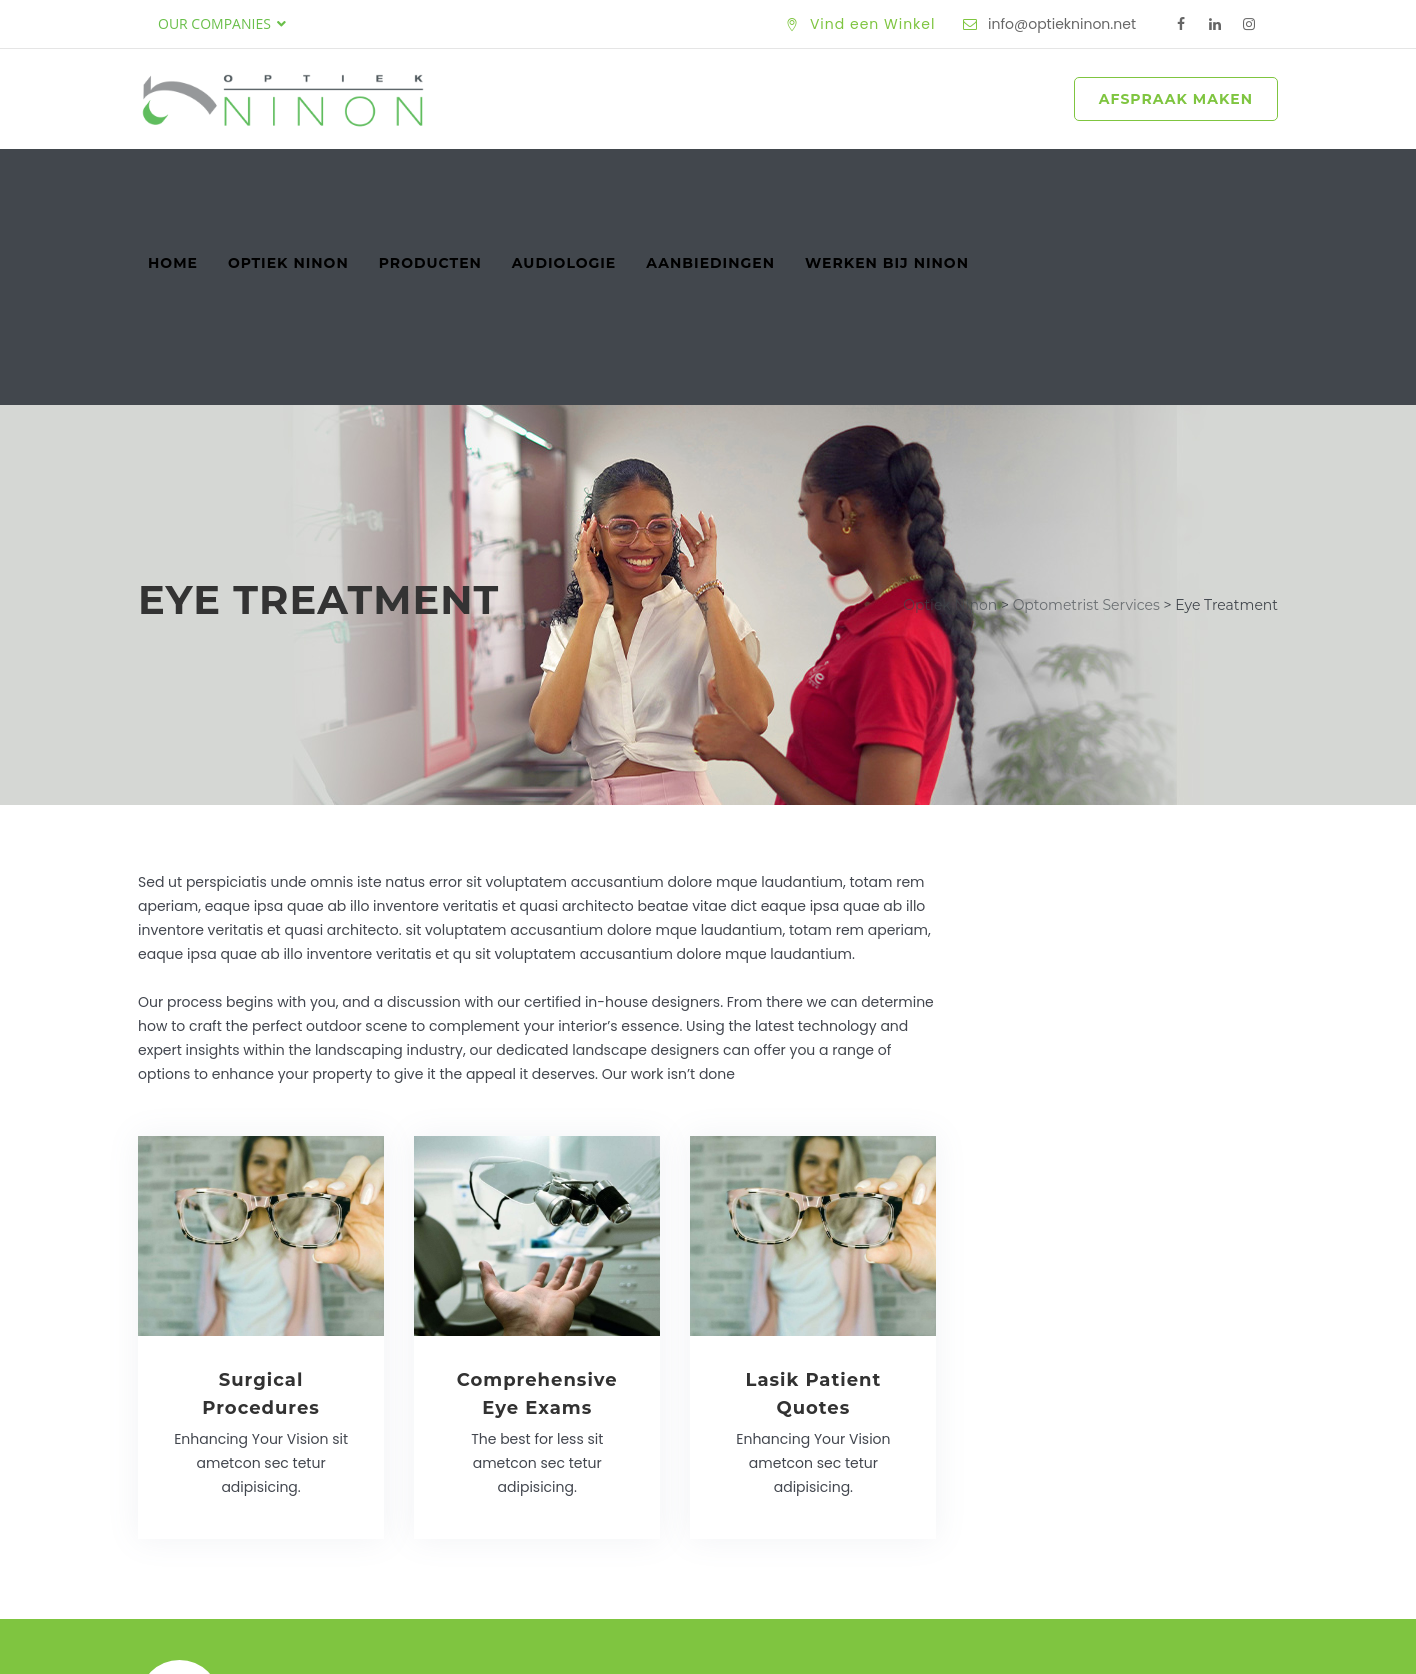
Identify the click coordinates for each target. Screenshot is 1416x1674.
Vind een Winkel (873, 24)
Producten (430, 179)
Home (173, 179)
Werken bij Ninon (887, 179)
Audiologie (564, 179)
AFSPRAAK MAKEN (1176, 99)
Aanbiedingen (710, 179)
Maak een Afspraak (1145, 1505)
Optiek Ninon (288, 179)
